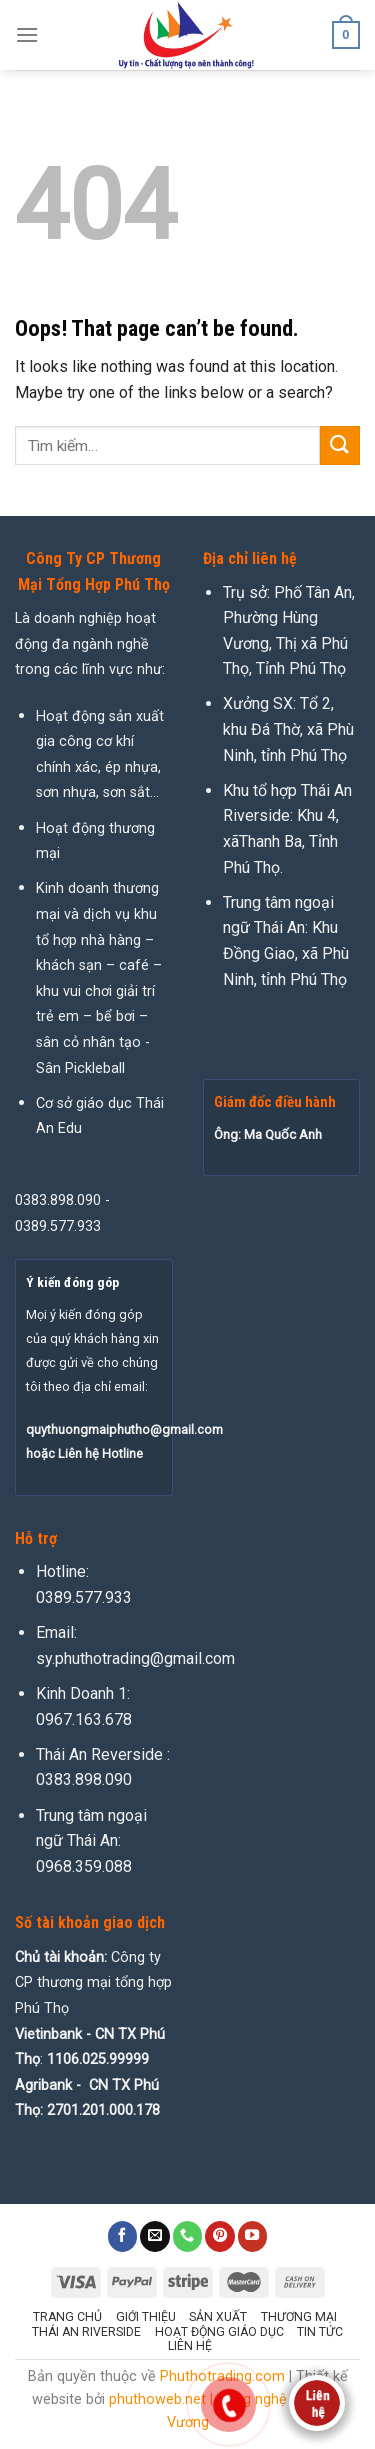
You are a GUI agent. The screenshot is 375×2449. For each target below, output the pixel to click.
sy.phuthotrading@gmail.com (135, 1658)
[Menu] (27, 34)
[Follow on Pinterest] (220, 2236)
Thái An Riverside (86, 2332)
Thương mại (299, 2317)
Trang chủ (67, 2317)
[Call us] (188, 2236)
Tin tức (320, 2332)
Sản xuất (218, 2317)
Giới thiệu (146, 2317)
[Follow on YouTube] (253, 2236)
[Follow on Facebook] (123, 2236)
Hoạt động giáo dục (219, 2332)
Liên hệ (190, 2346)
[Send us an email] (155, 2236)
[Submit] (340, 445)
